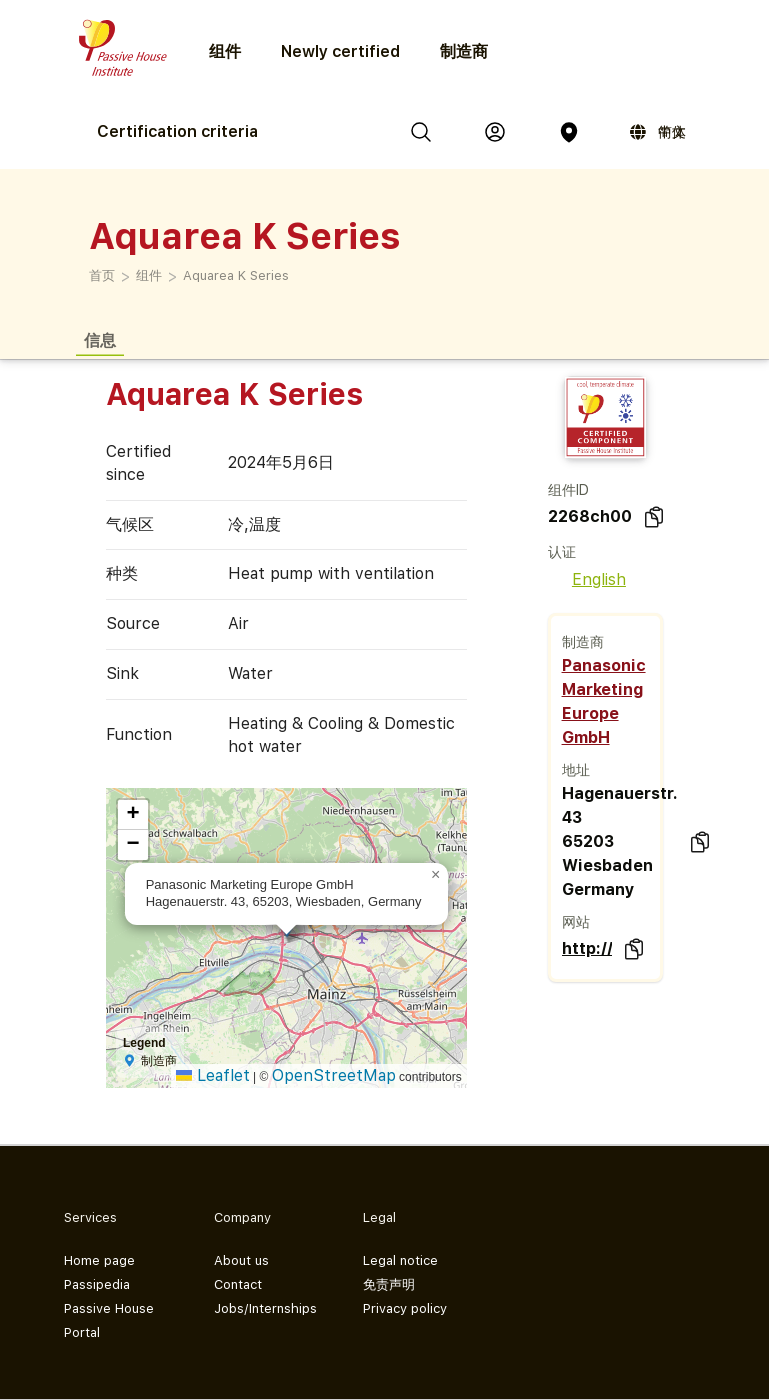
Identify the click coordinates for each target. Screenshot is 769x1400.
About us (241, 1260)
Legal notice (400, 1260)
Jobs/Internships (265, 1308)
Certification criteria (177, 131)
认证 (562, 552)
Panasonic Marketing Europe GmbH (604, 701)
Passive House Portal (109, 1320)
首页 (102, 275)
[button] (436, 875)
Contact (238, 1284)
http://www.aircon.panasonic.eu (587, 948)
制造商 (464, 51)
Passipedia (97, 1284)
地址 (576, 770)
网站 (576, 922)
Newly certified (340, 51)
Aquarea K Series (236, 275)
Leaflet (213, 1075)
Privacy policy (405, 1308)
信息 (100, 339)
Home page (99, 1260)
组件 (149, 275)
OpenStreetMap (334, 1075)
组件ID (568, 490)
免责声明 (389, 1284)
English (587, 579)
